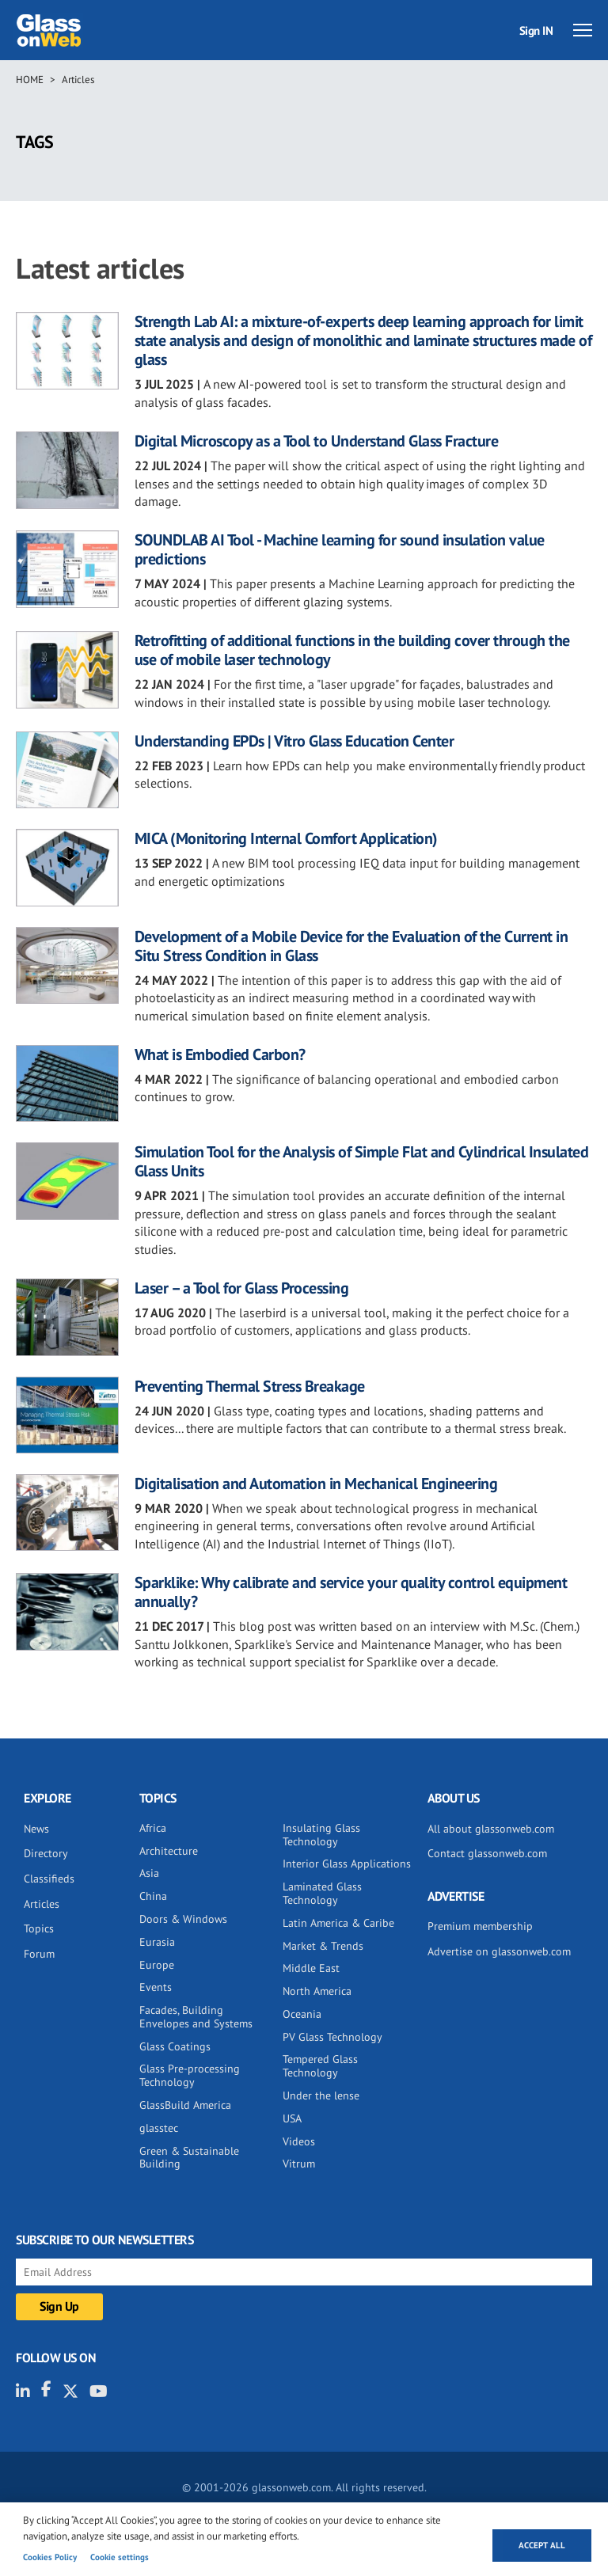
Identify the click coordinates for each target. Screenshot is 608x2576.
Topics (39, 1928)
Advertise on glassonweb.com (499, 1951)
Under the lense (321, 2095)
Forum (39, 1954)
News (36, 1829)
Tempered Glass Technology (320, 2066)
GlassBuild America (185, 2105)
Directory (46, 1853)
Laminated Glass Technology (322, 1893)
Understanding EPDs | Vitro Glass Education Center (294, 740)
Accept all (542, 2545)
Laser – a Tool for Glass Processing (242, 1288)
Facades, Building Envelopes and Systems (196, 2017)
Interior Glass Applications (347, 1863)
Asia (149, 1873)
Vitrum (299, 2163)
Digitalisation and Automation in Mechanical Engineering (316, 1483)
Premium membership (480, 1926)
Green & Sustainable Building (189, 2157)
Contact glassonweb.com (487, 1853)
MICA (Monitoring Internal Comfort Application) (286, 838)
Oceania (302, 2014)
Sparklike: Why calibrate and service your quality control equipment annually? (351, 1592)
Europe (156, 1965)
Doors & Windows (183, 1919)
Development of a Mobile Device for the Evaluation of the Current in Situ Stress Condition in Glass (351, 946)
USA (292, 2118)
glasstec (158, 2128)
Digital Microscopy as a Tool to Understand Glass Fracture (317, 440)
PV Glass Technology (332, 2037)
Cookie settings (119, 2557)
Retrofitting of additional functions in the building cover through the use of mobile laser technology (352, 650)
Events (155, 1987)
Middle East (311, 1968)
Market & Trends (323, 1946)
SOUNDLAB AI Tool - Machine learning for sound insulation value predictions (340, 549)
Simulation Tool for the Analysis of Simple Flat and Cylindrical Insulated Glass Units (362, 1161)
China (153, 1896)
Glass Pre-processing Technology (189, 2075)
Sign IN (536, 30)
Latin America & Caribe (338, 1923)
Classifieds (49, 1878)
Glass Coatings (175, 2046)
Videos (299, 2141)
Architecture (168, 1851)
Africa (152, 1828)
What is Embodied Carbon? (220, 1054)
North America (317, 1991)
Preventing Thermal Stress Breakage (250, 1386)
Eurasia (157, 1942)
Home (30, 79)
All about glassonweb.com (491, 1829)
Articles (78, 79)
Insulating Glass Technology (321, 1834)
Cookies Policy (50, 2557)
